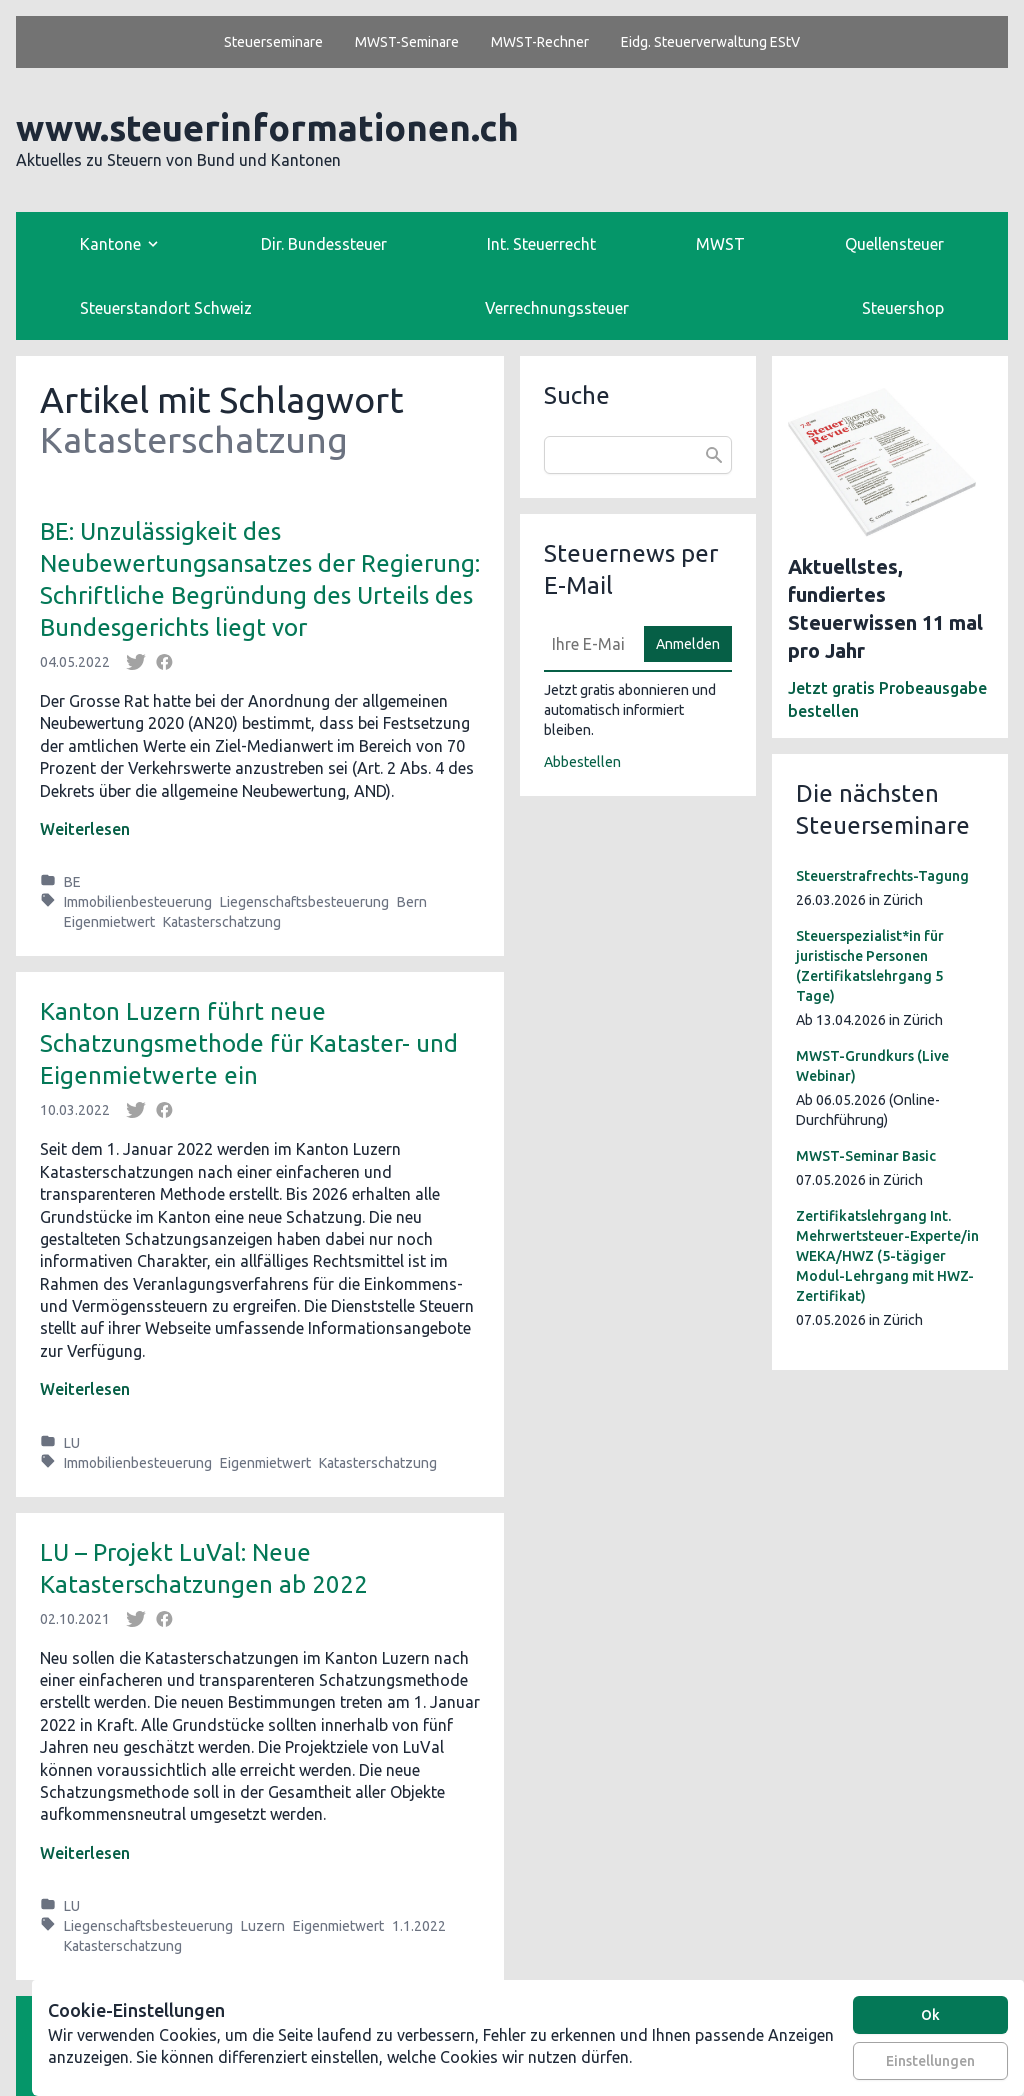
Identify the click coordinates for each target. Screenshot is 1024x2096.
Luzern (263, 1926)
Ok (930, 2015)
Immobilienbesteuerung (138, 902)
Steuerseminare (273, 42)
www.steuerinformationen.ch (267, 127)
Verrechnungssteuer (557, 308)
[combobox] (638, 455)
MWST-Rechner (540, 42)
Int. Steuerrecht (541, 244)
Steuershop (903, 308)
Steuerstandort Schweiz (166, 308)
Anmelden (688, 644)
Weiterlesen (85, 829)
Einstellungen (930, 2061)
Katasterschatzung (222, 922)
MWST (720, 244)
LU (72, 1443)
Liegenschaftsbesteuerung (304, 902)
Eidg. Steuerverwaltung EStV (710, 42)
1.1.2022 (419, 1926)
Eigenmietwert (109, 922)
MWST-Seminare (407, 42)
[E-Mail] (588, 644)
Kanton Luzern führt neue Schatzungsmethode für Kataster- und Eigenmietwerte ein (249, 1043)
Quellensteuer (894, 244)
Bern (412, 902)
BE (72, 882)
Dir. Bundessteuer (324, 244)
